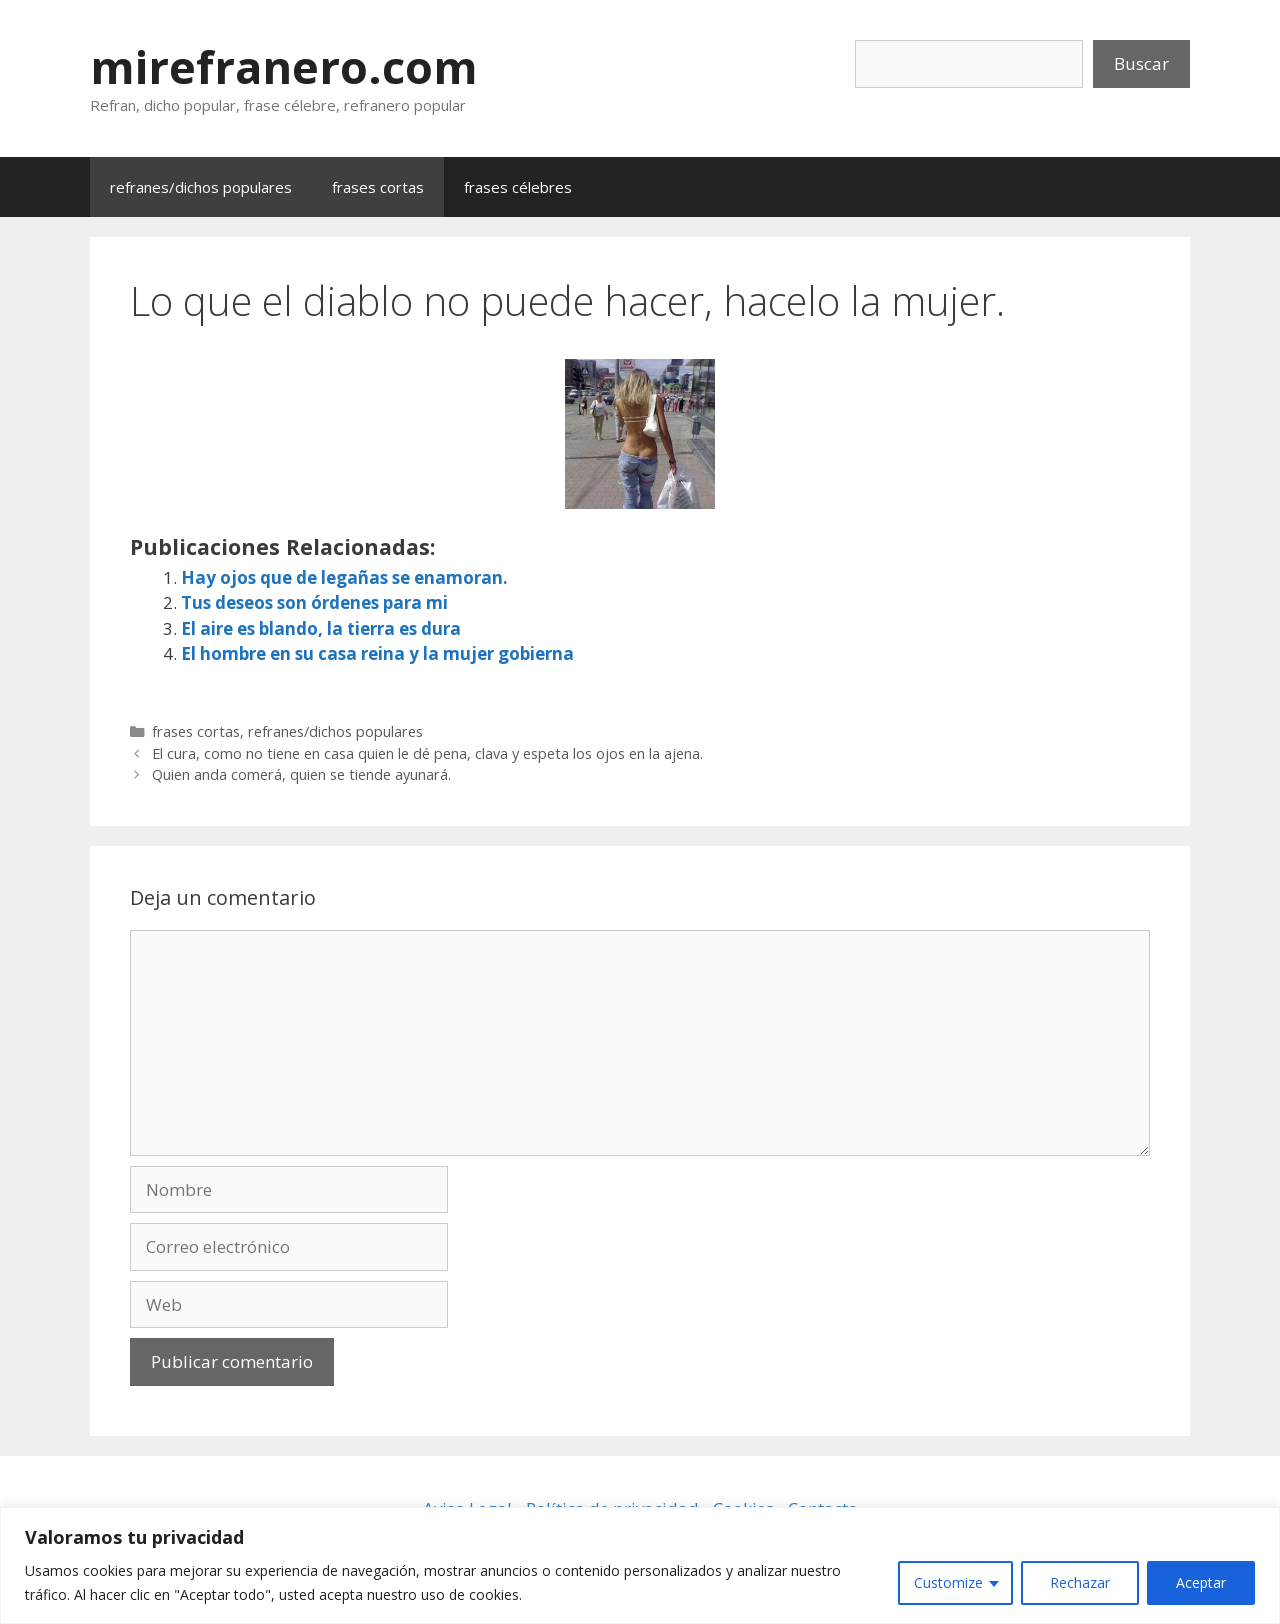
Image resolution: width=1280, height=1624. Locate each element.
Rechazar (1080, 1582)
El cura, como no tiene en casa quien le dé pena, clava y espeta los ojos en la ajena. (427, 753)
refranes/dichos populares (201, 187)
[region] (640, 1565)
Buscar (1141, 63)
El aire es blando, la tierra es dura (321, 628)
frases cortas (378, 187)
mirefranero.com (284, 66)
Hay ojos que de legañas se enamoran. (344, 577)
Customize (948, 1582)
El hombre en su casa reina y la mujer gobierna (377, 653)
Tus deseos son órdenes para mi (314, 602)
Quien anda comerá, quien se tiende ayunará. (301, 774)
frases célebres (518, 187)
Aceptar (1201, 1582)
